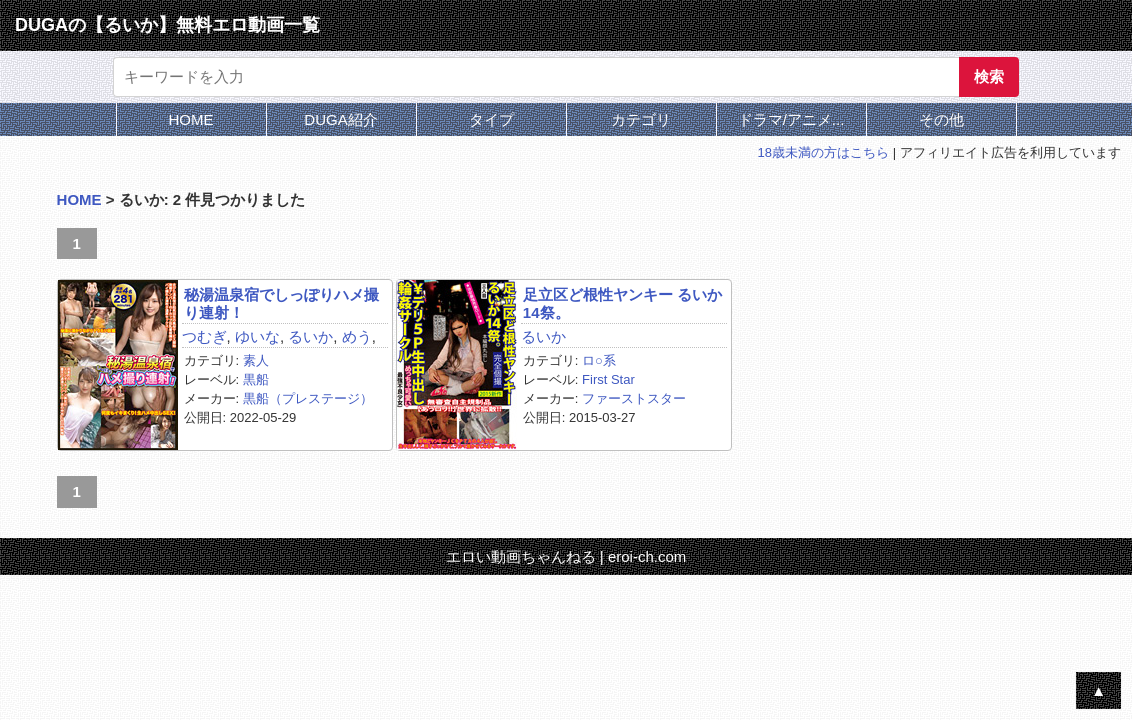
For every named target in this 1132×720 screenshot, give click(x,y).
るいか (310, 336)
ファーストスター (634, 398)
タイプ (491, 119)
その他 (941, 119)
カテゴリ (641, 119)
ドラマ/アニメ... (791, 119)
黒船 (256, 379)
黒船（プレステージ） (308, 398)
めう (357, 336)
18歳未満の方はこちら (823, 152)
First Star (608, 379)
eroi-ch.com (647, 556)
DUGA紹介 (340, 119)
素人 (256, 360)
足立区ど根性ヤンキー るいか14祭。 (622, 303)
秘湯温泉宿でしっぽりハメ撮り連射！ (281, 303)
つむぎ (204, 336)
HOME (191, 119)
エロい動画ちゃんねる (521, 556)
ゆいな (257, 336)
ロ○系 (599, 360)
